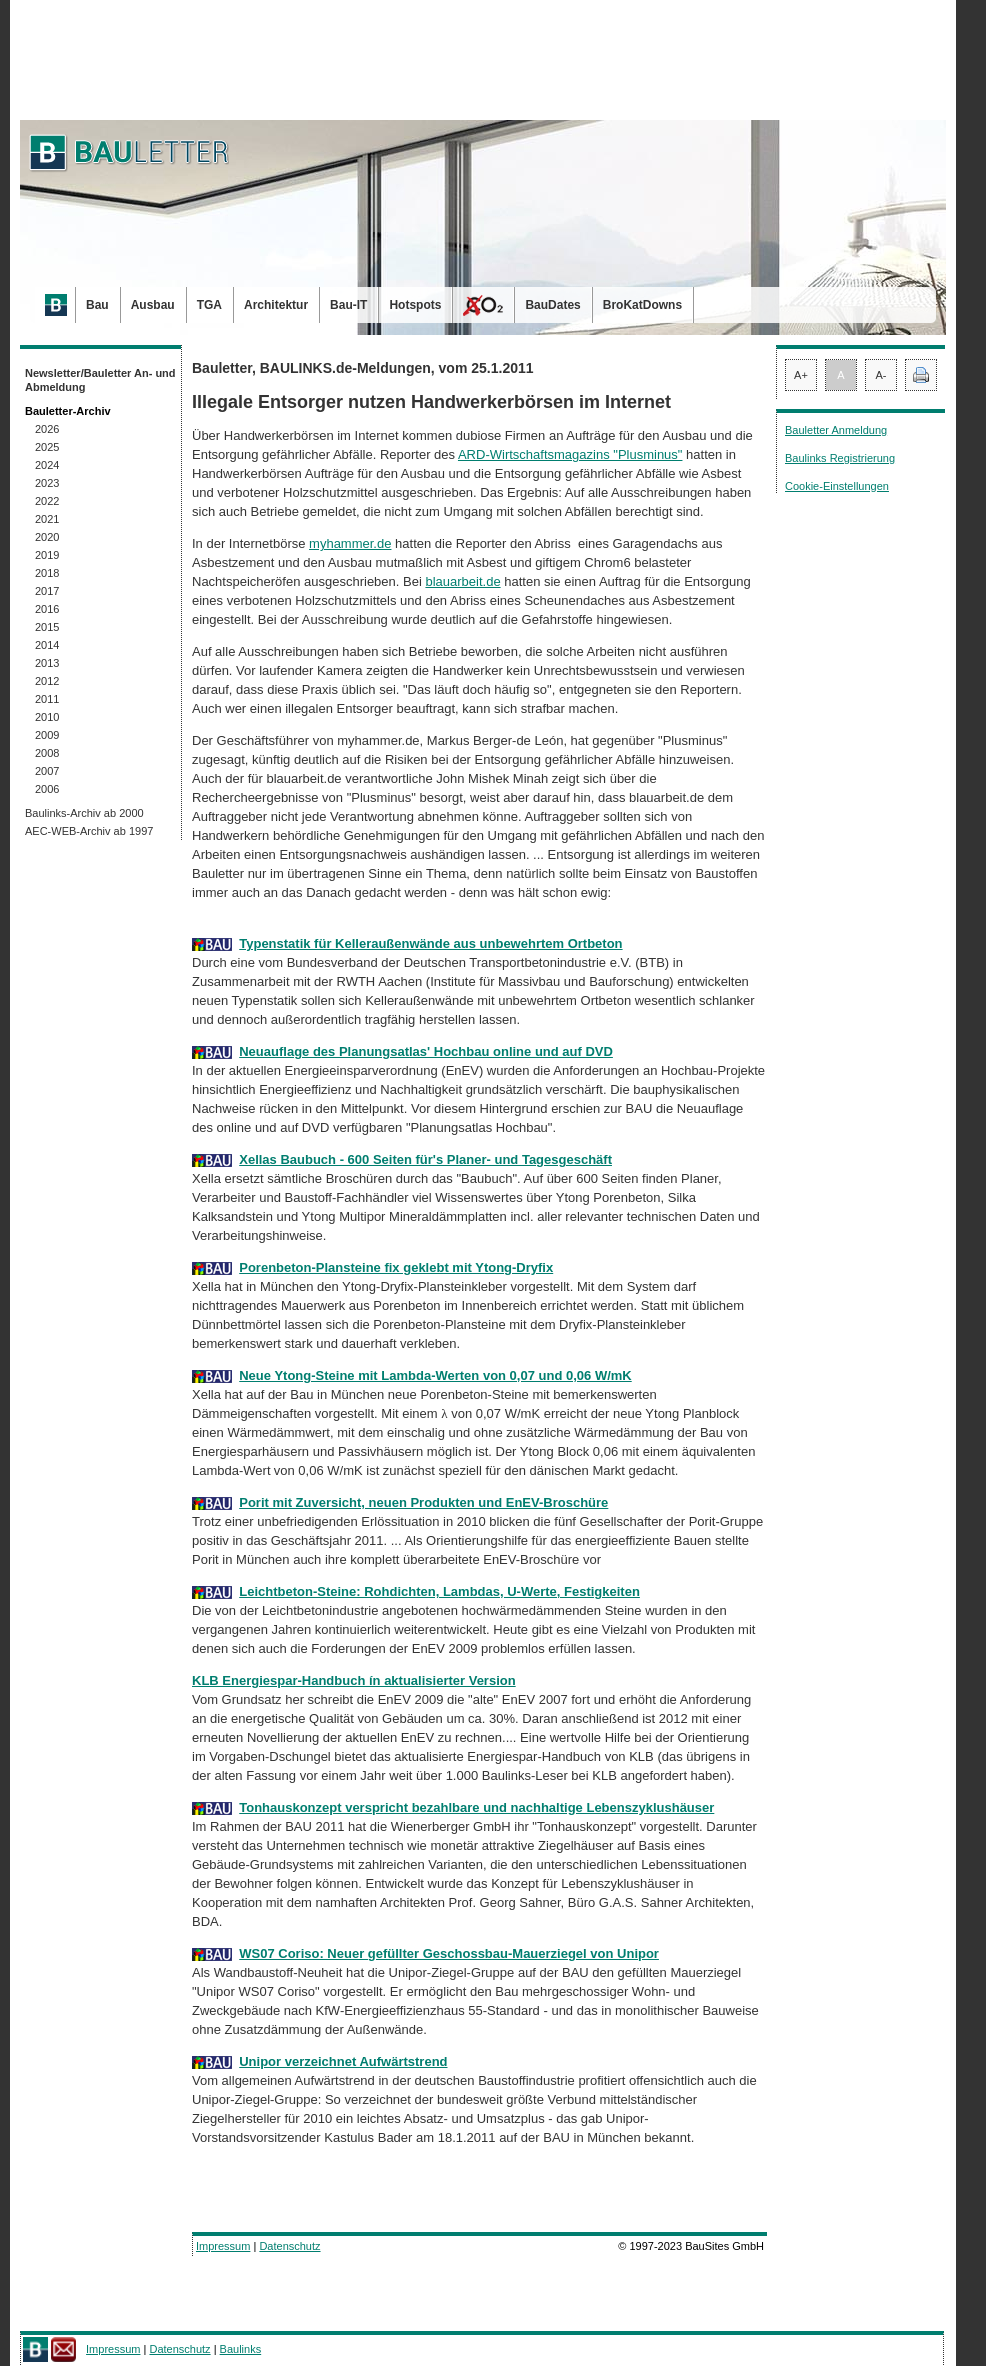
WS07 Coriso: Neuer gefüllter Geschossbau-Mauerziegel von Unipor (449, 1953)
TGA (209, 305)
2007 (47, 771)
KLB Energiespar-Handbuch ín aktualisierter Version (354, 1680)
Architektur (276, 305)
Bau (97, 305)
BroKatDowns (642, 305)
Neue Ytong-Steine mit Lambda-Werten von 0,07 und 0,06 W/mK (435, 1375)
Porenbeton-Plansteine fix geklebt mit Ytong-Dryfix (396, 1267)
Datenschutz (289, 2246)
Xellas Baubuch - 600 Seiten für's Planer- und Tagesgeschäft (425, 1159)
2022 (47, 501)
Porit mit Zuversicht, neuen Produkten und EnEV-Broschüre (423, 1502)
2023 (47, 483)
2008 (47, 753)
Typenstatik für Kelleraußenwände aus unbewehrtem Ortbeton (430, 943)
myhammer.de (350, 543)
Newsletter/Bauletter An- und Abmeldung (100, 380)
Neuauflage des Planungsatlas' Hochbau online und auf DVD (426, 1051)
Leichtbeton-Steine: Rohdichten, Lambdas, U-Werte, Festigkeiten (439, 1591)
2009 (47, 735)
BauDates (552, 305)
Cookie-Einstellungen (837, 486)
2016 (47, 609)
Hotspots (415, 305)
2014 (47, 645)
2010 (47, 717)
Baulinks (241, 2349)
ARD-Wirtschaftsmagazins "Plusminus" (570, 454)
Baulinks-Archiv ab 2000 (84, 813)
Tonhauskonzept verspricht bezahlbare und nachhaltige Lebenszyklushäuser (476, 1807)
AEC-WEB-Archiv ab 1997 (89, 831)
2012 (47, 681)
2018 (47, 573)
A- (881, 375)
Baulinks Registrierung (840, 458)
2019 (47, 555)
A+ (801, 375)
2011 (47, 699)
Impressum (223, 2246)
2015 (47, 627)
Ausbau (153, 305)
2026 (47, 429)
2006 (47, 789)
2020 (47, 537)
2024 (47, 465)
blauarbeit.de (462, 581)
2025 (47, 447)
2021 (47, 519)
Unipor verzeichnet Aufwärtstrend (343, 2061)
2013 (47, 663)
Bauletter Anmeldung (836, 430)
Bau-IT (348, 305)
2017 (47, 591)
